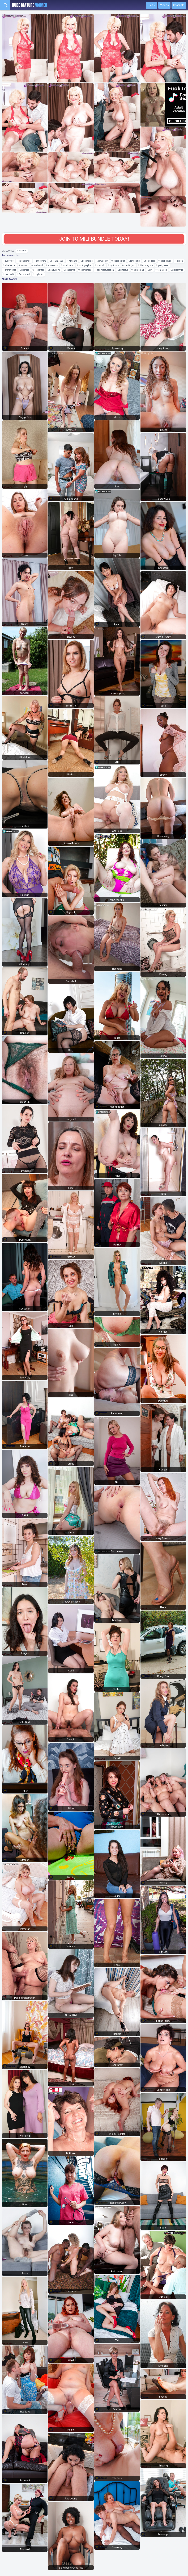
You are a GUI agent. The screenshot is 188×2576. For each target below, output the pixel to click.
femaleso (162, 270)
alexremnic (177, 270)
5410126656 (57, 261)
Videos (164, 5)
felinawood (24, 274)
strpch (180, 261)
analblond (38, 265)
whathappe (10, 265)
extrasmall (139, 270)
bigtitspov (114, 265)
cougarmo (70, 270)
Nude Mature (29, 5)
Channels (178, 5)
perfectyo (123, 270)
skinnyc (24, 265)
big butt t (39, 274)
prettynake (163, 265)
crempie (25, 270)
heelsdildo (150, 261)
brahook (100, 265)
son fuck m (54, 270)
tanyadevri (103, 261)
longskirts (135, 261)
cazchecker (119, 261)
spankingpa (85, 270)
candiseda (68, 265)
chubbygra (41, 261)
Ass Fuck (21, 250)
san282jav (129, 265)
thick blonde (25, 261)
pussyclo (9, 261)
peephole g (87, 261)
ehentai (39, 270)
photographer (85, 265)
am (150, 270)
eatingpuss (166, 261)
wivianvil (73, 261)
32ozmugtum (146, 265)
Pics (150, 5)
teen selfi (9, 274)
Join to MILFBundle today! (94, 239)
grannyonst (10, 270)
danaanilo (53, 265)
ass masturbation (105, 270)
